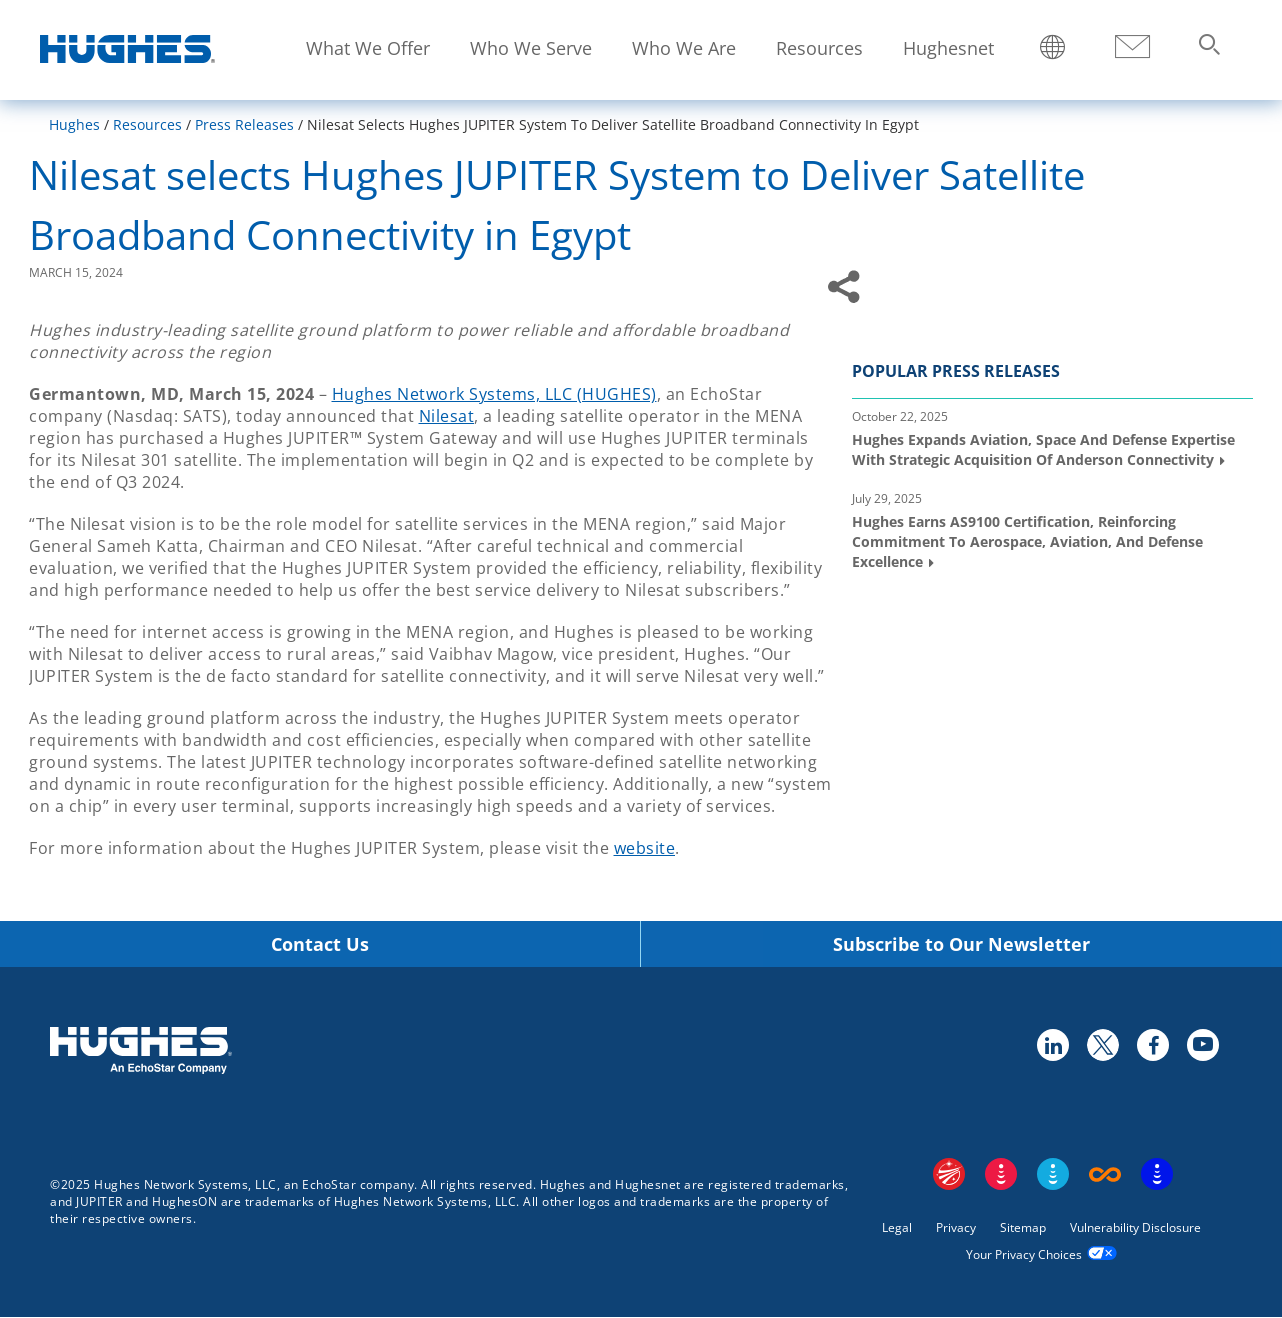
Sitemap (1023, 1227)
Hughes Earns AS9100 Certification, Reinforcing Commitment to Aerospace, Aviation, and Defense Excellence (1027, 541)
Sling (1053, 1174)
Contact (1132, 47)
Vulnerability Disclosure (1135, 1227)
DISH (1001, 1174)
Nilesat (447, 416)
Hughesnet (948, 48)
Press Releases (244, 124)
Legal (897, 1227)
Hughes (74, 124)
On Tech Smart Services (1157, 1174)
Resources (819, 48)
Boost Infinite (1105, 1174)
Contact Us (320, 944)
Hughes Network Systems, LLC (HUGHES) (494, 394)
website (645, 848)
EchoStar (949, 1174)
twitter (1102, 1044)
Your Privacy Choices (1024, 1254)
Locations (1053, 49)
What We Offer (368, 48)
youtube (1202, 1044)
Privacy (956, 1227)
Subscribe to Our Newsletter (961, 944)
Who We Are (684, 48)
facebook (1152, 1044)
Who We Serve (531, 48)
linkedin (1052, 1044)
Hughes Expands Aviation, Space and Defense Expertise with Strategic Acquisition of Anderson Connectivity (1043, 449)
